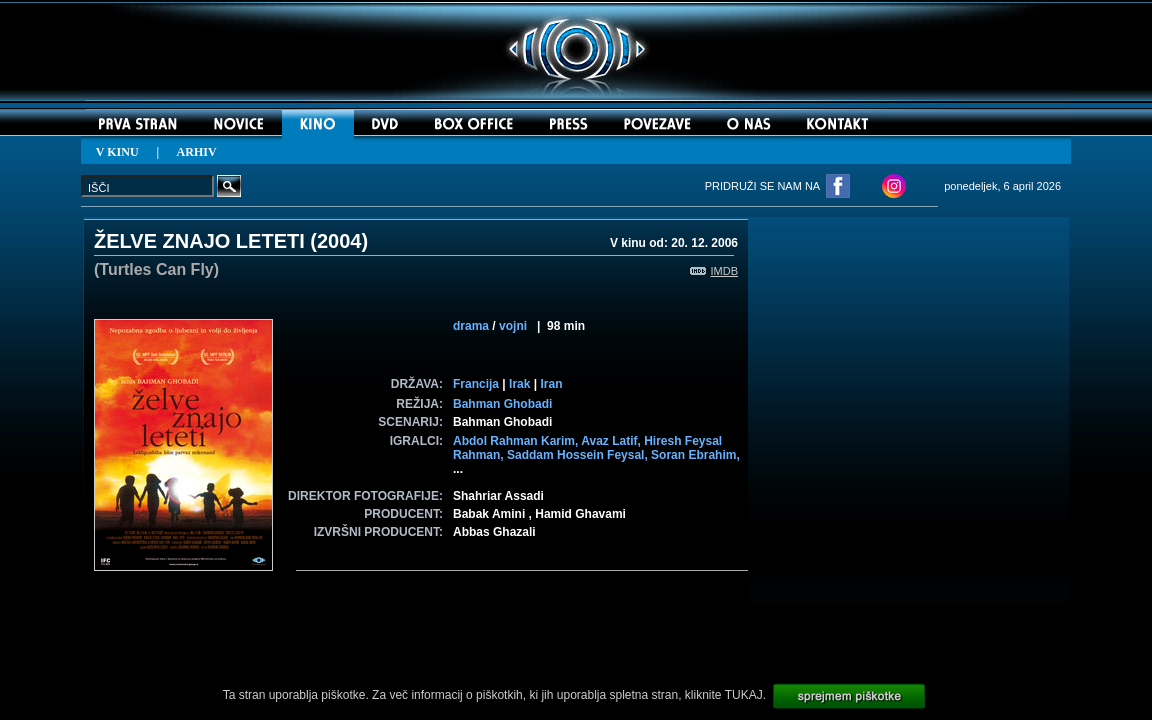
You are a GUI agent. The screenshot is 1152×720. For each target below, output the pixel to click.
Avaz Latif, (612, 441)
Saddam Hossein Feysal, (579, 455)
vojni (513, 326)
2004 (339, 241)
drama (471, 326)
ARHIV (197, 152)
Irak (519, 384)
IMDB (714, 271)
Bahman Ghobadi (502, 404)
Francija (476, 384)
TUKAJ (744, 695)
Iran (551, 384)
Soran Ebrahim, (695, 455)
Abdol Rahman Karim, (517, 441)
